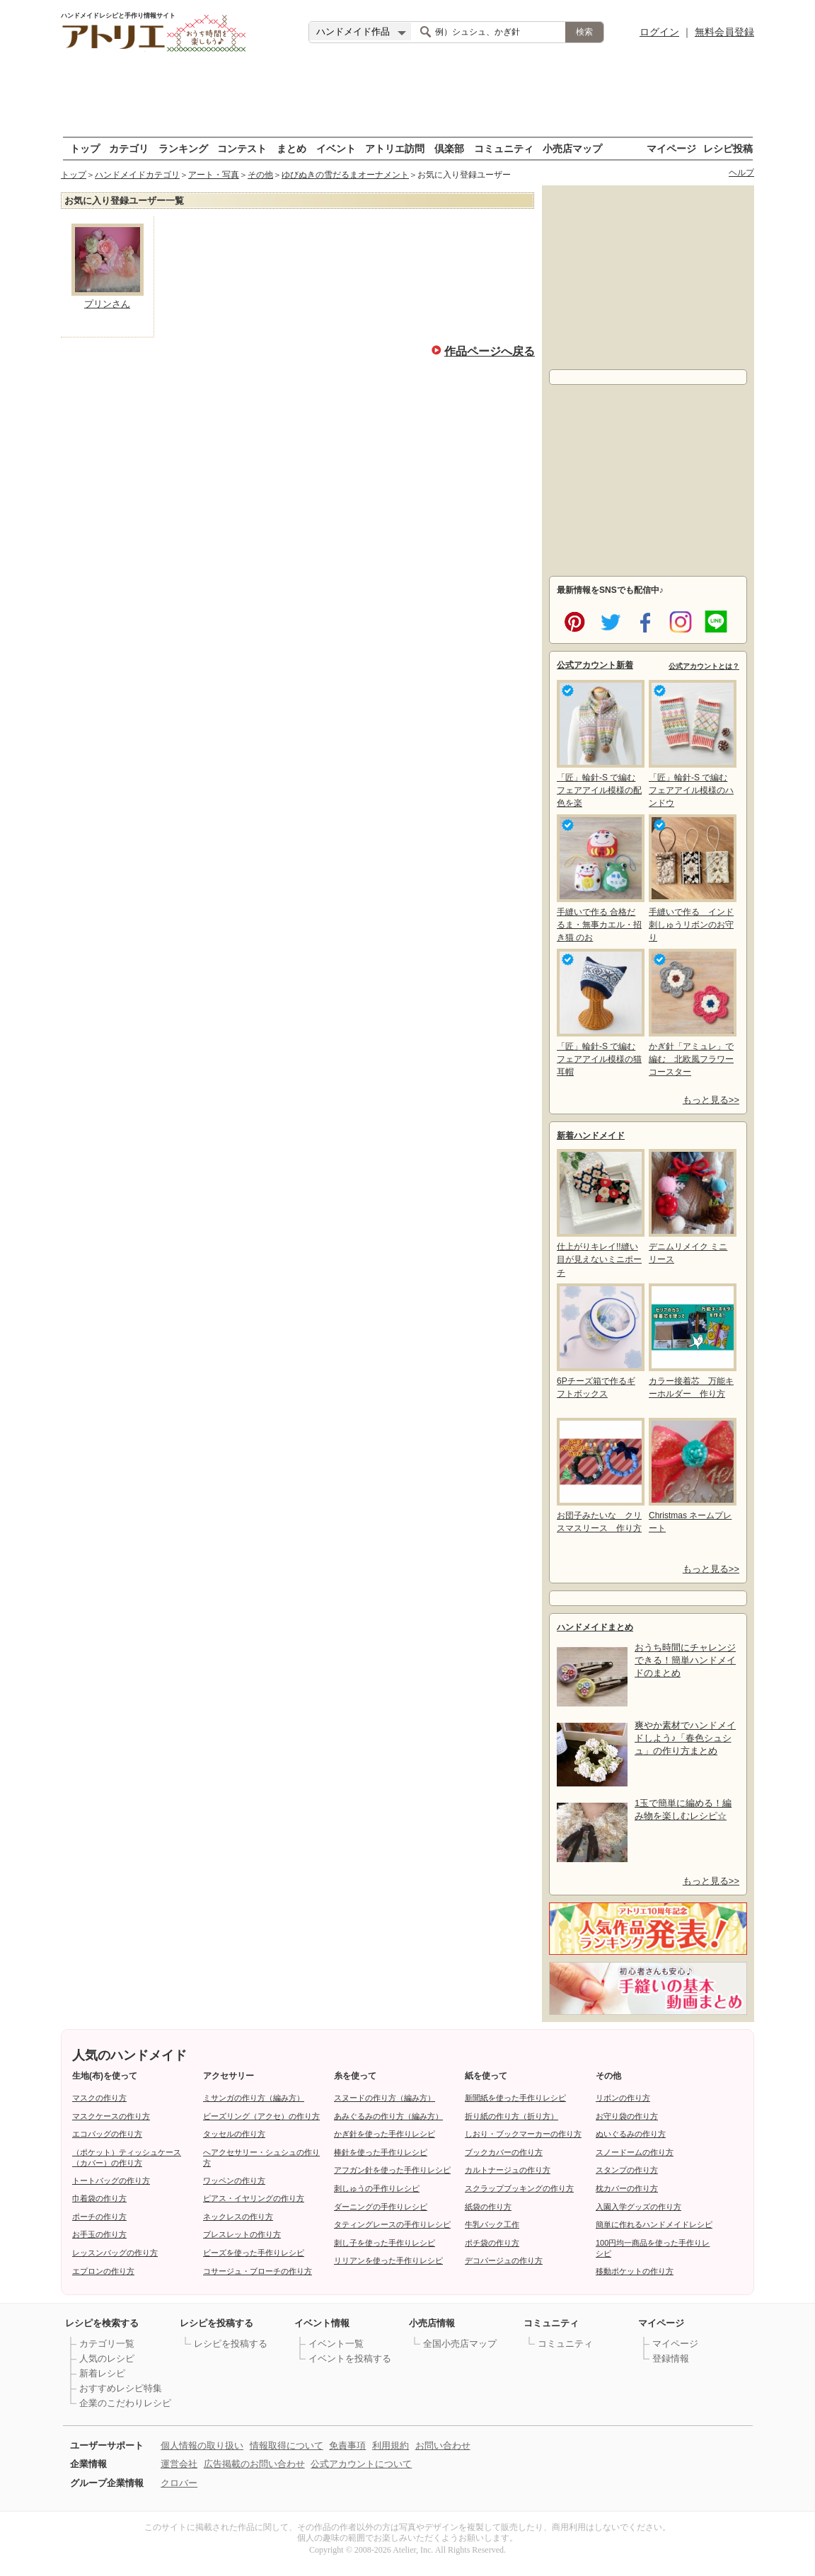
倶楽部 (449, 148)
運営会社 (179, 2464)
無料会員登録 (724, 31)
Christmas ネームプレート (691, 1475)
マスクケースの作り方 (111, 2116)
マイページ (671, 148)
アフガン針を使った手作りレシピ (392, 2170)
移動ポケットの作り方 (635, 2271)
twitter (608, 620)
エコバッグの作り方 (107, 2134)
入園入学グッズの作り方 (638, 2206)
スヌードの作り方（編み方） (384, 2097)
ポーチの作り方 (99, 2216)
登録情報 (670, 2358)
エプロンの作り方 (103, 2271)
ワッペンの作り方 (234, 2180)
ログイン (659, 31)
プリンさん (107, 304)
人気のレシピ (106, 2358)
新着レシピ (102, 2373)
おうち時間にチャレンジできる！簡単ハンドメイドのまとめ (685, 1660)
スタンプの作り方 (627, 2170)
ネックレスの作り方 (238, 2216)
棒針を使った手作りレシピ (380, 2152)
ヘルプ (741, 173)
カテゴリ (129, 148)
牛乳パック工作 (492, 2224)
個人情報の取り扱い (202, 2445)
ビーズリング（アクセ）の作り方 (261, 2116)
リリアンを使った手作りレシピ (388, 2260)
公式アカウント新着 (595, 665)
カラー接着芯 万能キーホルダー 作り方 (691, 1341)
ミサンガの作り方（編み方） (253, 2097)
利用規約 (390, 2445)
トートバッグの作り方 (111, 2180)
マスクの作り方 (99, 2097)
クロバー (179, 2483)
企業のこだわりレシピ (125, 2403)
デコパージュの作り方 (504, 2260)
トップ (85, 148)
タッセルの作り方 (234, 2134)
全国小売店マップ (460, 2343)
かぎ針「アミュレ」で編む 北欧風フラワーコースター (691, 1013)
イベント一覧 (336, 2343)
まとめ (291, 148)
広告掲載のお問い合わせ (254, 2464)
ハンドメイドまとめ (595, 1627)
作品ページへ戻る (489, 350)
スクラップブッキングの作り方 (519, 2188)
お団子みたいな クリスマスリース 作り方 (599, 1475)
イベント (336, 148)
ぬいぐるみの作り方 (631, 2134)
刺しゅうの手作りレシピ (377, 2188)
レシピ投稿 (728, 148)
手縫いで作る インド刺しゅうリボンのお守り (691, 878)
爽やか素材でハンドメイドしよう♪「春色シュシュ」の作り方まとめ (685, 1738)
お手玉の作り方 (99, 2234)
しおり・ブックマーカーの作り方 (523, 2134)
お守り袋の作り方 (627, 2116)
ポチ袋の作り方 (492, 2243)
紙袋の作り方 (488, 2206)
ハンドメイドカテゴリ (137, 175)
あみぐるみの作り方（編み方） (388, 2116)
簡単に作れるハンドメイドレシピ (654, 2224)
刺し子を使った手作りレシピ (384, 2243)
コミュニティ (503, 148)
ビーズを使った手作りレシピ (253, 2252)
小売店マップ (572, 148)
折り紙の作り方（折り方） (511, 2116)
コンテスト (242, 148)
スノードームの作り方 (635, 2152)
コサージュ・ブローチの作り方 (257, 2271)
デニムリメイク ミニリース (691, 1206)
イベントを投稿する (349, 2358)
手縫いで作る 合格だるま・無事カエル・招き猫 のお (599, 878)
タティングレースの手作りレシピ (392, 2224)
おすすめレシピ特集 (120, 2388)
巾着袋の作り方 (99, 2198)
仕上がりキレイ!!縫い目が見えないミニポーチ (599, 1213)
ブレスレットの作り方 (242, 2234)
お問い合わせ (442, 2445)
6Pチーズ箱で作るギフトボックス (599, 1341)
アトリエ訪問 (394, 148)
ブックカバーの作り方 (504, 2152)
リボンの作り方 (623, 2097)
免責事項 (347, 2445)
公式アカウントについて (361, 2464)
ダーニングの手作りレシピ (380, 2206)
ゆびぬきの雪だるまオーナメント (345, 175)
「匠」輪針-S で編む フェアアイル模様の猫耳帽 (599, 1013)
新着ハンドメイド (591, 1135)
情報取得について (286, 2445)
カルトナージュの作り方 (507, 2170)
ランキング (183, 148)
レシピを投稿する (230, 2343)
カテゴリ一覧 (106, 2343)
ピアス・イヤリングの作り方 (253, 2198)
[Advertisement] (407, 95)
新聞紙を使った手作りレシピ (515, 2097)
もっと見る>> (711, 1099)
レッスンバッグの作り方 (115, 2252)
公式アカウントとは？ (704, 666)
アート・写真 (213, 175)
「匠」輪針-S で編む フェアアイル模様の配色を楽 (599, 744)
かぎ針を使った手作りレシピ (384, 2134)
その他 (260, 175)
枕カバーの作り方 (627, 2188)
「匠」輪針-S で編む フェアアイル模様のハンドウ (691, 744)
